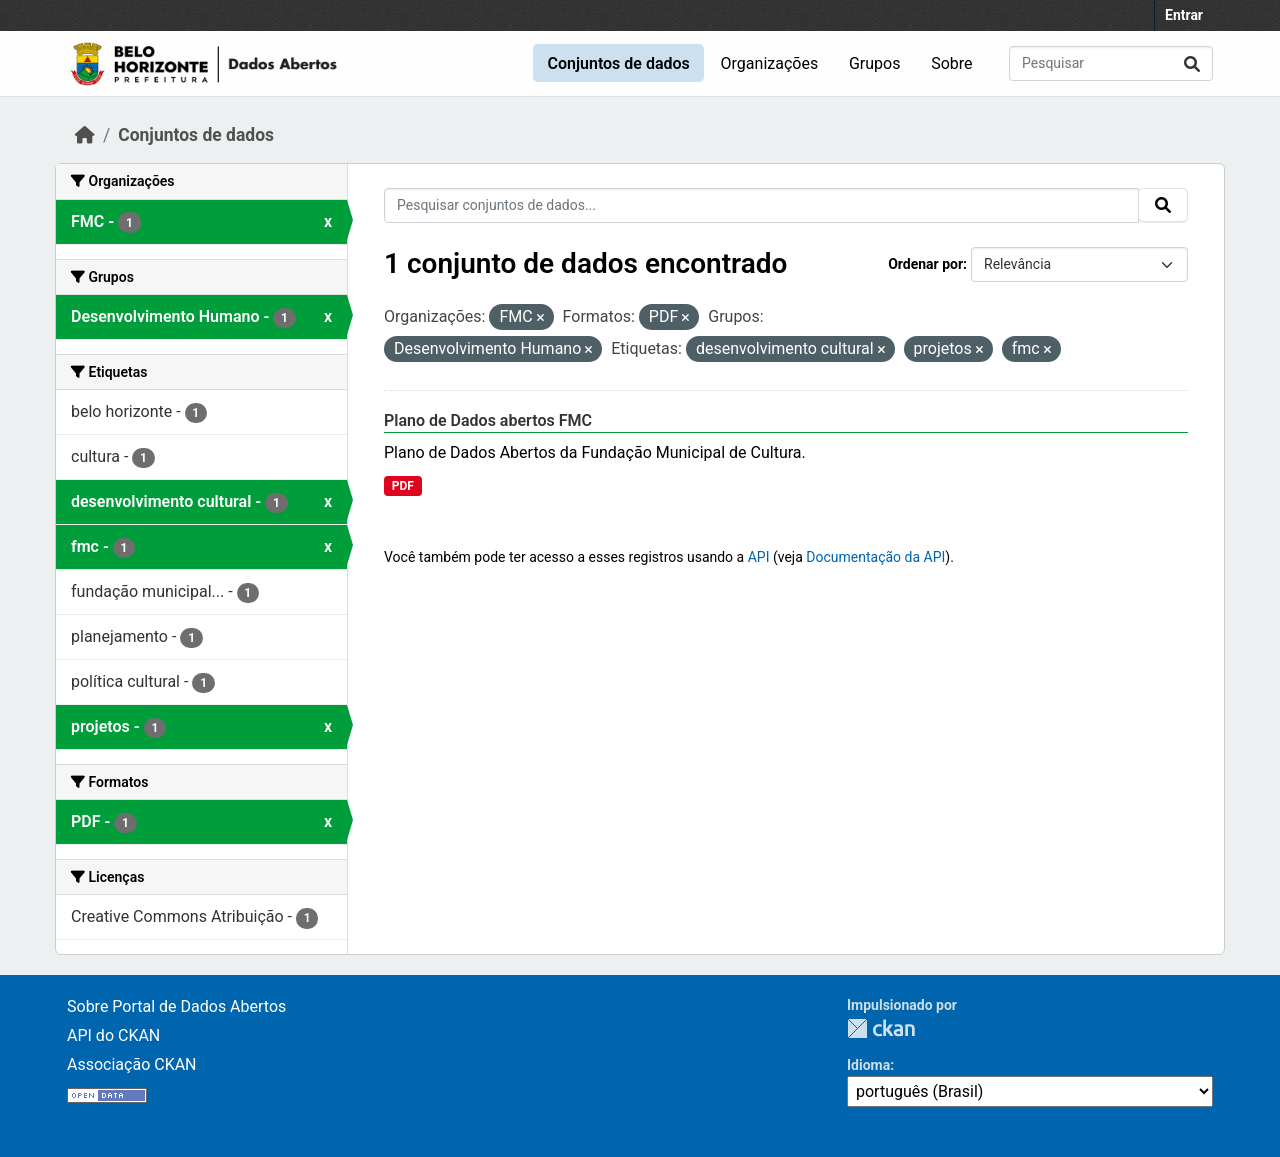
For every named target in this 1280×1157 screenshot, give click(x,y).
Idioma (868, 1065)
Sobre (951, 63)
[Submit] (1192, 63)
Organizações (770, 63)
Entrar (1184, 15)
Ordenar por (925, 264)
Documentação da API (875, 557)
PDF (403, 486)
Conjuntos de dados (618, 63)
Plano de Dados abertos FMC (488, 420)
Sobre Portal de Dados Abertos (176, 1006)
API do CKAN (113, 1035)
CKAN (881, 1028)
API (759, 557)
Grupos (875, 63)
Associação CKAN (132, 1064)
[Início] (85, 135)
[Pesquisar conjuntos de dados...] (1111, 63)
